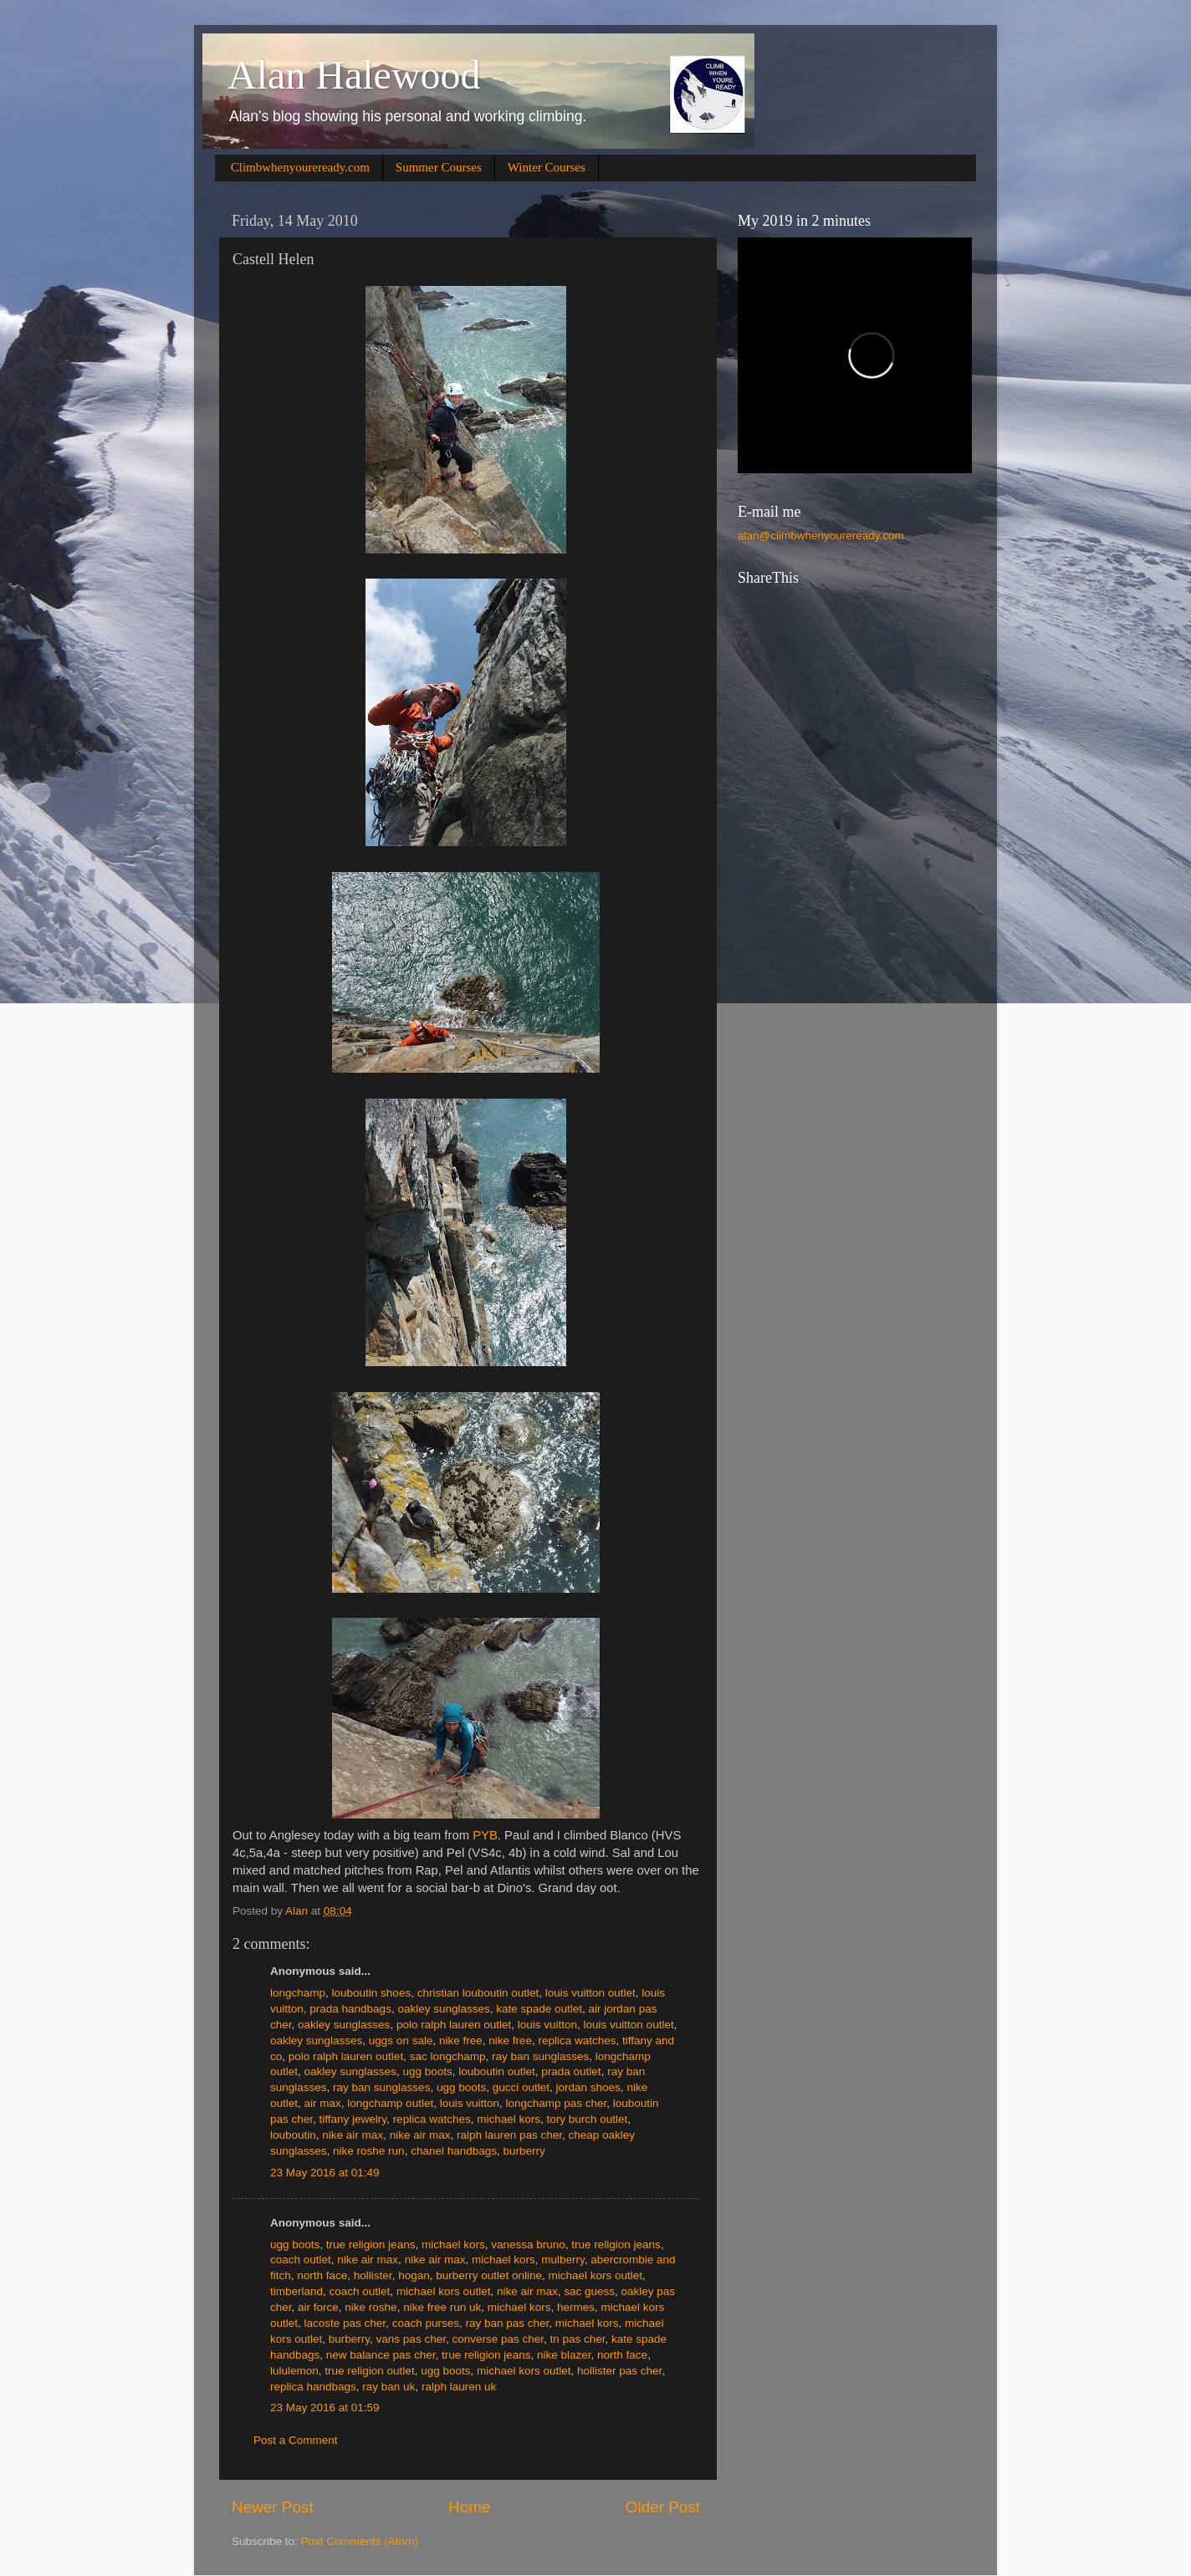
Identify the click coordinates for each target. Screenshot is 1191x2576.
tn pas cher (578, 2339)
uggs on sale (401, 2040)
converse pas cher (498, 2339)
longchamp (297, 1993)
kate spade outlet (539, 2008)
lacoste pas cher (345, 2323)
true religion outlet (369, 2370)
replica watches (577, 2040)
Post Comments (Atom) (359, 2541)
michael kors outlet (596, 2275)
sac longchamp (448, 2056)
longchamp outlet (390, 2103)
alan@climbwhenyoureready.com (821, 535)
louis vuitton (547, 2024)
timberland (296, 2291)
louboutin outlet (496, 2071)
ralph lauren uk (459, 2386)
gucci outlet (521, 2087)
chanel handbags (454, 2151)
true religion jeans (371, 2244)
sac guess (589, 2291)
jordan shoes (588, 2087)
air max (322, 2103)
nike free (461, 2040)
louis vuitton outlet (590, 1993)
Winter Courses (546, 167)
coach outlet (300, 2259)
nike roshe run (369, 2151)
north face (322, 2275)
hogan (414, 2275)
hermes (576, 2307)
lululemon (294, 2370)
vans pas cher (411, 2339)
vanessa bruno (528, 2244)
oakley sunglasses (443, 2008)
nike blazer (564, 2355)
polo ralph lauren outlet (453, 2024)
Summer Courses (439, 167)
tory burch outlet (586, 2119)
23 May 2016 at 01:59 (325, 2407)
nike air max (352, 2135)
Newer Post (273, 2507)
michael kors (508, 2119)
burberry (524, 2151)
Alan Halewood (354, 75)
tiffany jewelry (353, 2119)
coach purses (425, 2323)
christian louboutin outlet (478, 1993)
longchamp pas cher (555, 2103)
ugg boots (427, 2071)
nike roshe (370, 2307)
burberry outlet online (489, 2275)
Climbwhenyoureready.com (300, 167)
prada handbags (350, 2008)
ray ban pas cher (507, 2323)
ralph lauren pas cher (509, 2135)
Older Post (663, 2507)
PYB (485, 1835)
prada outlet (571, 2071)
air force (318, 2307)
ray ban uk (388, 2386)
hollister (373, 2275)
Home (469, 2507)
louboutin (293, 2135)
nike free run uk (442, 2307)
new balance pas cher (381, 2355)
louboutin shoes (371, 1993)
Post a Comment (295, 2440)
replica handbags (313, 2386)
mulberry (563, 2259)
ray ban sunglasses (540, 2056)
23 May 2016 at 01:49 (325, 2172)
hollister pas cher (619, 2370)
